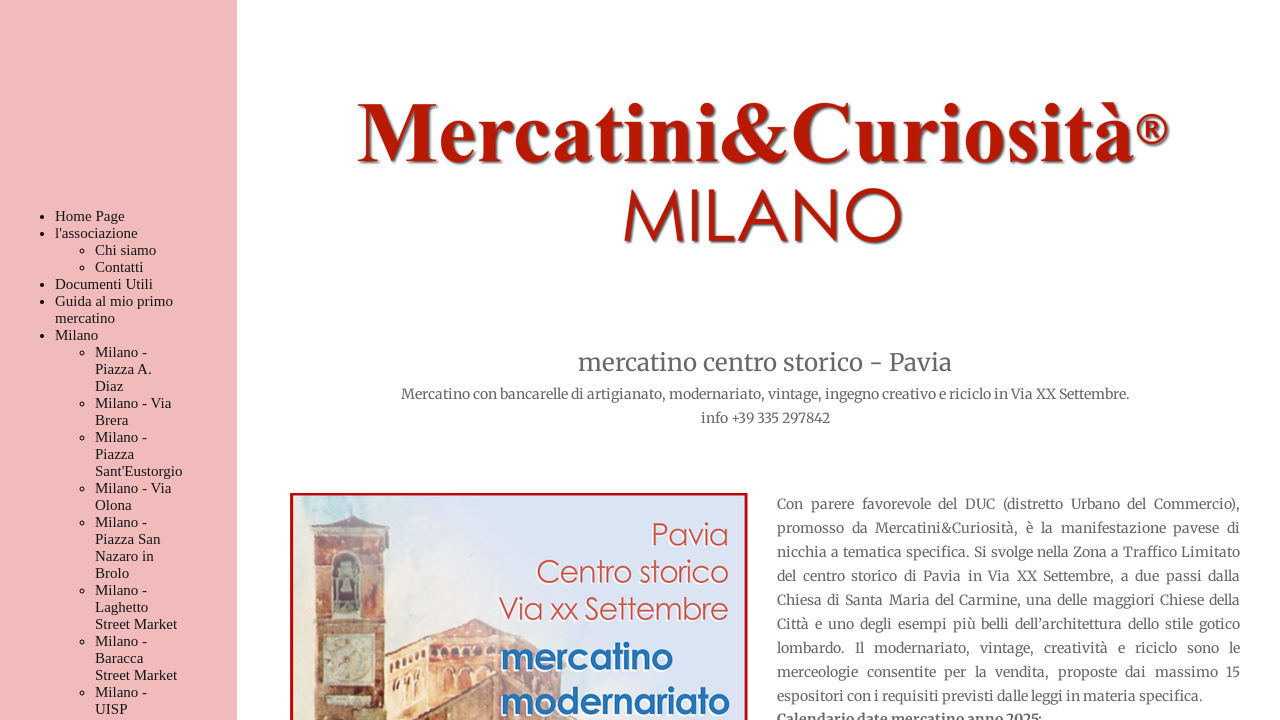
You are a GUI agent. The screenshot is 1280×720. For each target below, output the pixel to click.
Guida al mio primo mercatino (114, 309)
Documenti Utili (104, 284)
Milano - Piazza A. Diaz (123, 369)
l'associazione (96, 233)
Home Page (90, 216)
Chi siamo (125, 250)
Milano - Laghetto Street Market (136, 607)
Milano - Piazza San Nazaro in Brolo (127, 547)
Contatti (119, 267)
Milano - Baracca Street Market (136, 658)
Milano (76, 335)
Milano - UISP (121, 700)
